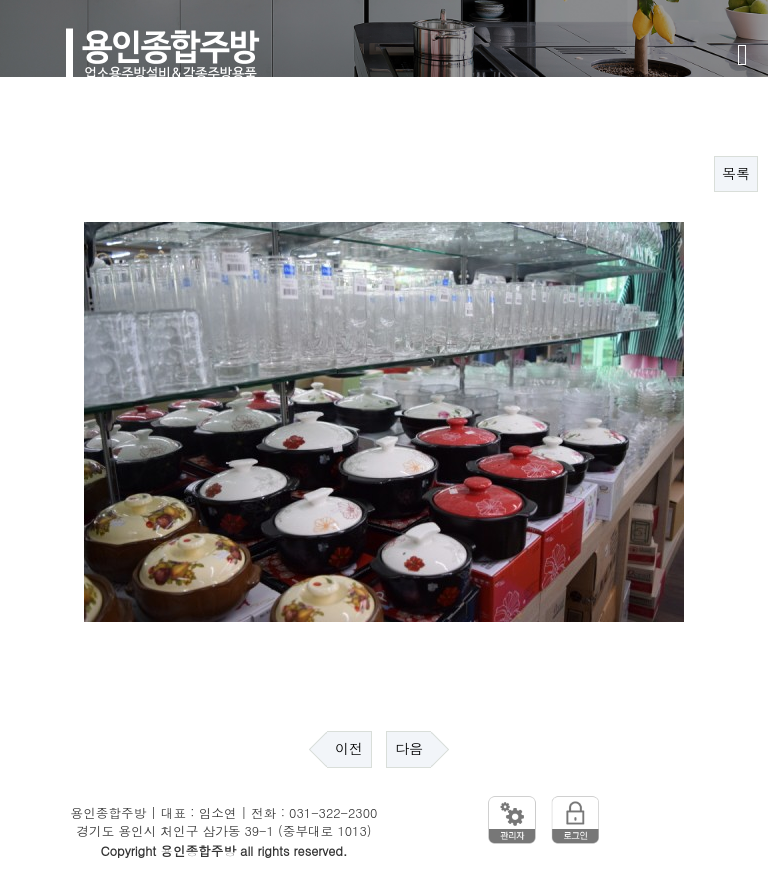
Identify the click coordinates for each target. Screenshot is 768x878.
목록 (736, 174)
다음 (409, 749)
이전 (349, 749)
